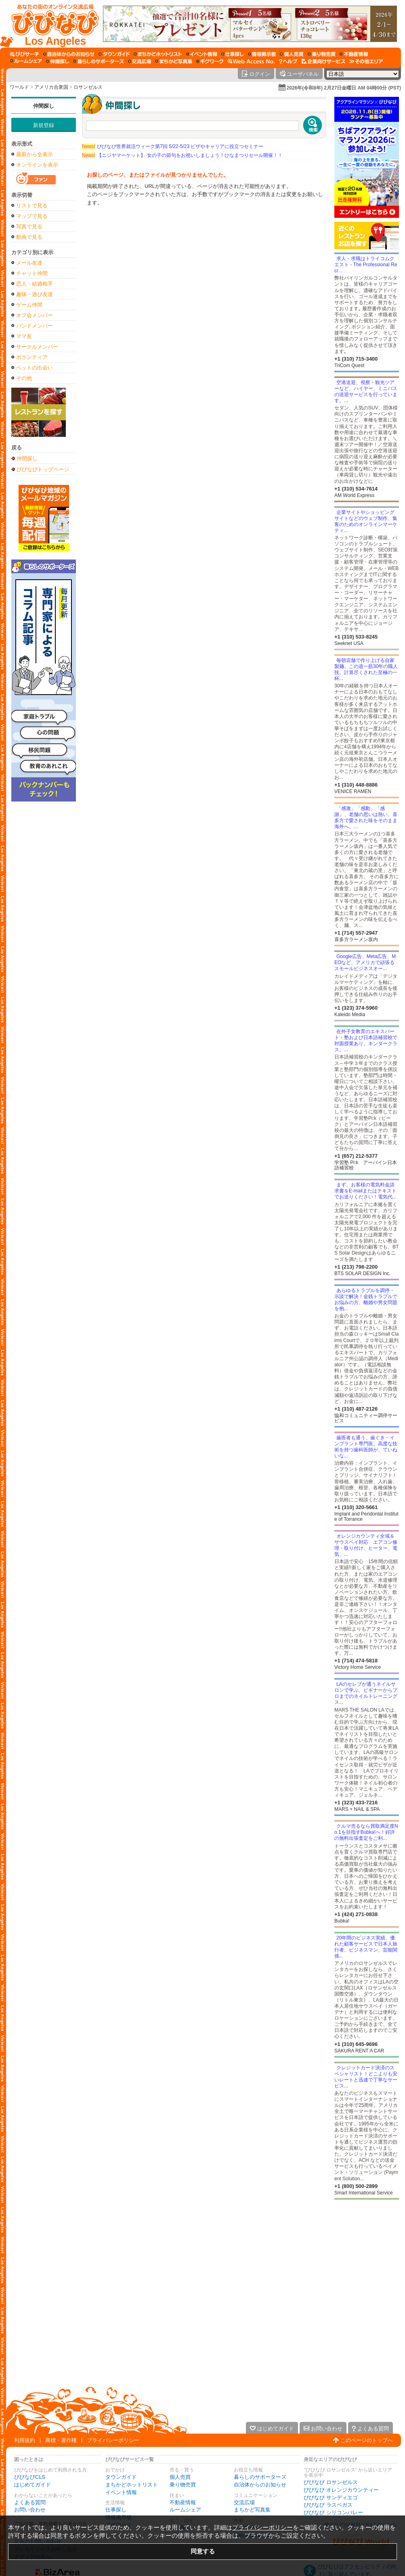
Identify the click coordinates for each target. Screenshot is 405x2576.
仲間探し (43, 106)
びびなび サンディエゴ (331, 2498)
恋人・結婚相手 (34, 283)
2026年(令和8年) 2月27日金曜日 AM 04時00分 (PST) (344, 88)
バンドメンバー (34, 325)
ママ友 (24, 336)
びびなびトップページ (43, 469)
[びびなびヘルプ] (288, 61)
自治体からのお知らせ (260, 2485)
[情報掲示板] (262, 54)
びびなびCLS (29, 2477)
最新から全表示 (34, 154)
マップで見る (32, 216)
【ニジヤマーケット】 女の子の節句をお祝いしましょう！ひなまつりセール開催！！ (182, 155)
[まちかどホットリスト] (158, 54)
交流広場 (244, 2502)
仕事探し (115, 2510)
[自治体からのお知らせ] (68, 54)
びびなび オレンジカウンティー (341, 2490)
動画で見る (29, 237)
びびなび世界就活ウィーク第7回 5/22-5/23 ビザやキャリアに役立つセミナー (172, 146)
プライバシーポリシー (113, 2440)
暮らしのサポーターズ (260, 2477)
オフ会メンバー (34, 315)
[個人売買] (292, 54)
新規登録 (43, 125)
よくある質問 (30, 2502)
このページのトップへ (366, 2440)
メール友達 (29, 262)
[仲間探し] (57, 61)
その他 (24, 378)
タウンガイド (121, 2477)
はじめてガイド (32, 2485)
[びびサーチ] (24, 54)
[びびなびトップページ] (51, 24)
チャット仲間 (32, 273)
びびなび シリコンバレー (333, 2512)
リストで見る (32, 205)
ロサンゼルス (88, 87)
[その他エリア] (366, 61)
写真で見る (29, 226)
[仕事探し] (232, 54)
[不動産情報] (354, 54)
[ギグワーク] (210, 61)
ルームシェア (185, 2510)
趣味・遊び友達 (34, 294)
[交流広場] (139, 61)
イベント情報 (121, 2492)
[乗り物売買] (322, 54)
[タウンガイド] (114, 54)
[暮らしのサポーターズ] (98, 61)
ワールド (19, 87)
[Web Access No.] (251, 61)
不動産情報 (183, 2502)
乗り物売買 (183, 2485)
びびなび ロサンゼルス (331, 2482)
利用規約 (24, 2440)
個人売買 (180, 2477)
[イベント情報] (201, 54)
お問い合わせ (30, 2510)
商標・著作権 (61, 2440)
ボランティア (32, 357)
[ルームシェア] (26, 61)
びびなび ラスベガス (328, 2505)
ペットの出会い (34, 367)
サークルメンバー (37, 346)
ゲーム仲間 (29, 304)
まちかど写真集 (252, 2510)
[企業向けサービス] (323, 61)
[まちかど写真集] (173, 61)
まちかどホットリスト (131, 2485)
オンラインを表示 (37, 164)
